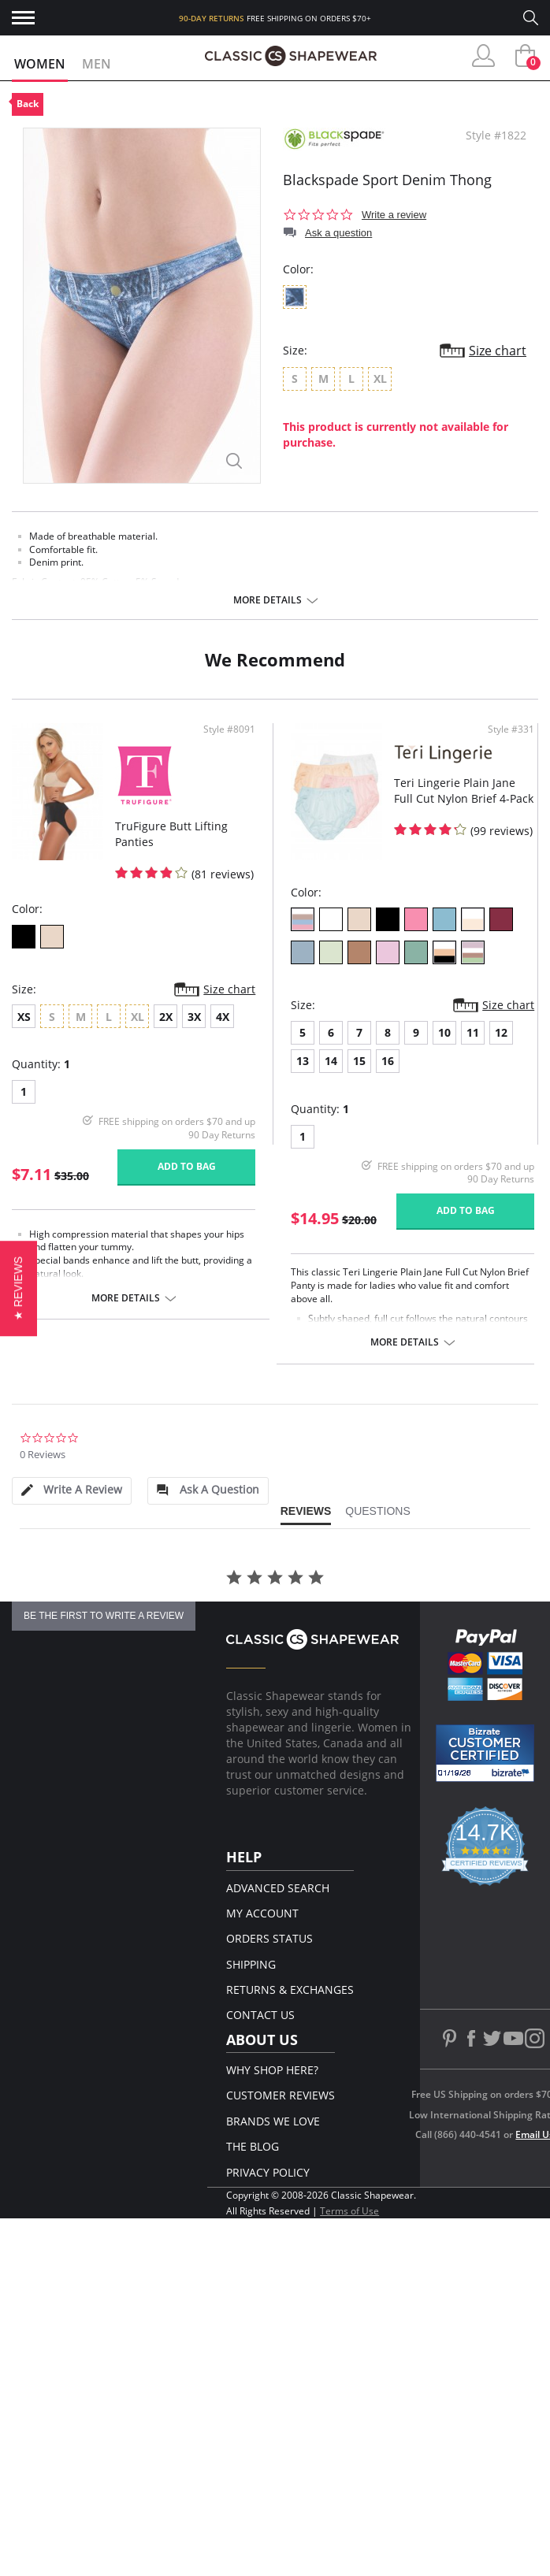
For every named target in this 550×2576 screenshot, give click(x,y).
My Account (262, 1913)
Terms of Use (349, 2211)
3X (194, 1016)
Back (28, 103)
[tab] (72, 1491)
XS (24, 1016)
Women (39, 63)
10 (444, 1032)
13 (302, 1060)
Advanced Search (277, 1887)
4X (222, 1016)
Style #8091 (229, 729)
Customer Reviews (280, 2095)
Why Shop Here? (272, 2069)
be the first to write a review (104, 1615)
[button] (18, 1287)
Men (96, 63)
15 (359, 1060)
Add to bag (187, 1166)
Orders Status (269, 1938)
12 (501, 1032)
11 (472, 1032)
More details (267, 600)
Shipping (251, 1964)
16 (387, 1060)
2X (166, 1016)
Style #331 (511, 729)
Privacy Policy (268, 2172)
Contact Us (260, 2014)
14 (331, 1060)
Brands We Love (273, 2121)
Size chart (497, 350)
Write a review (394, 215)
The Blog (252, 2146)
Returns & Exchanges (290, 1989)
